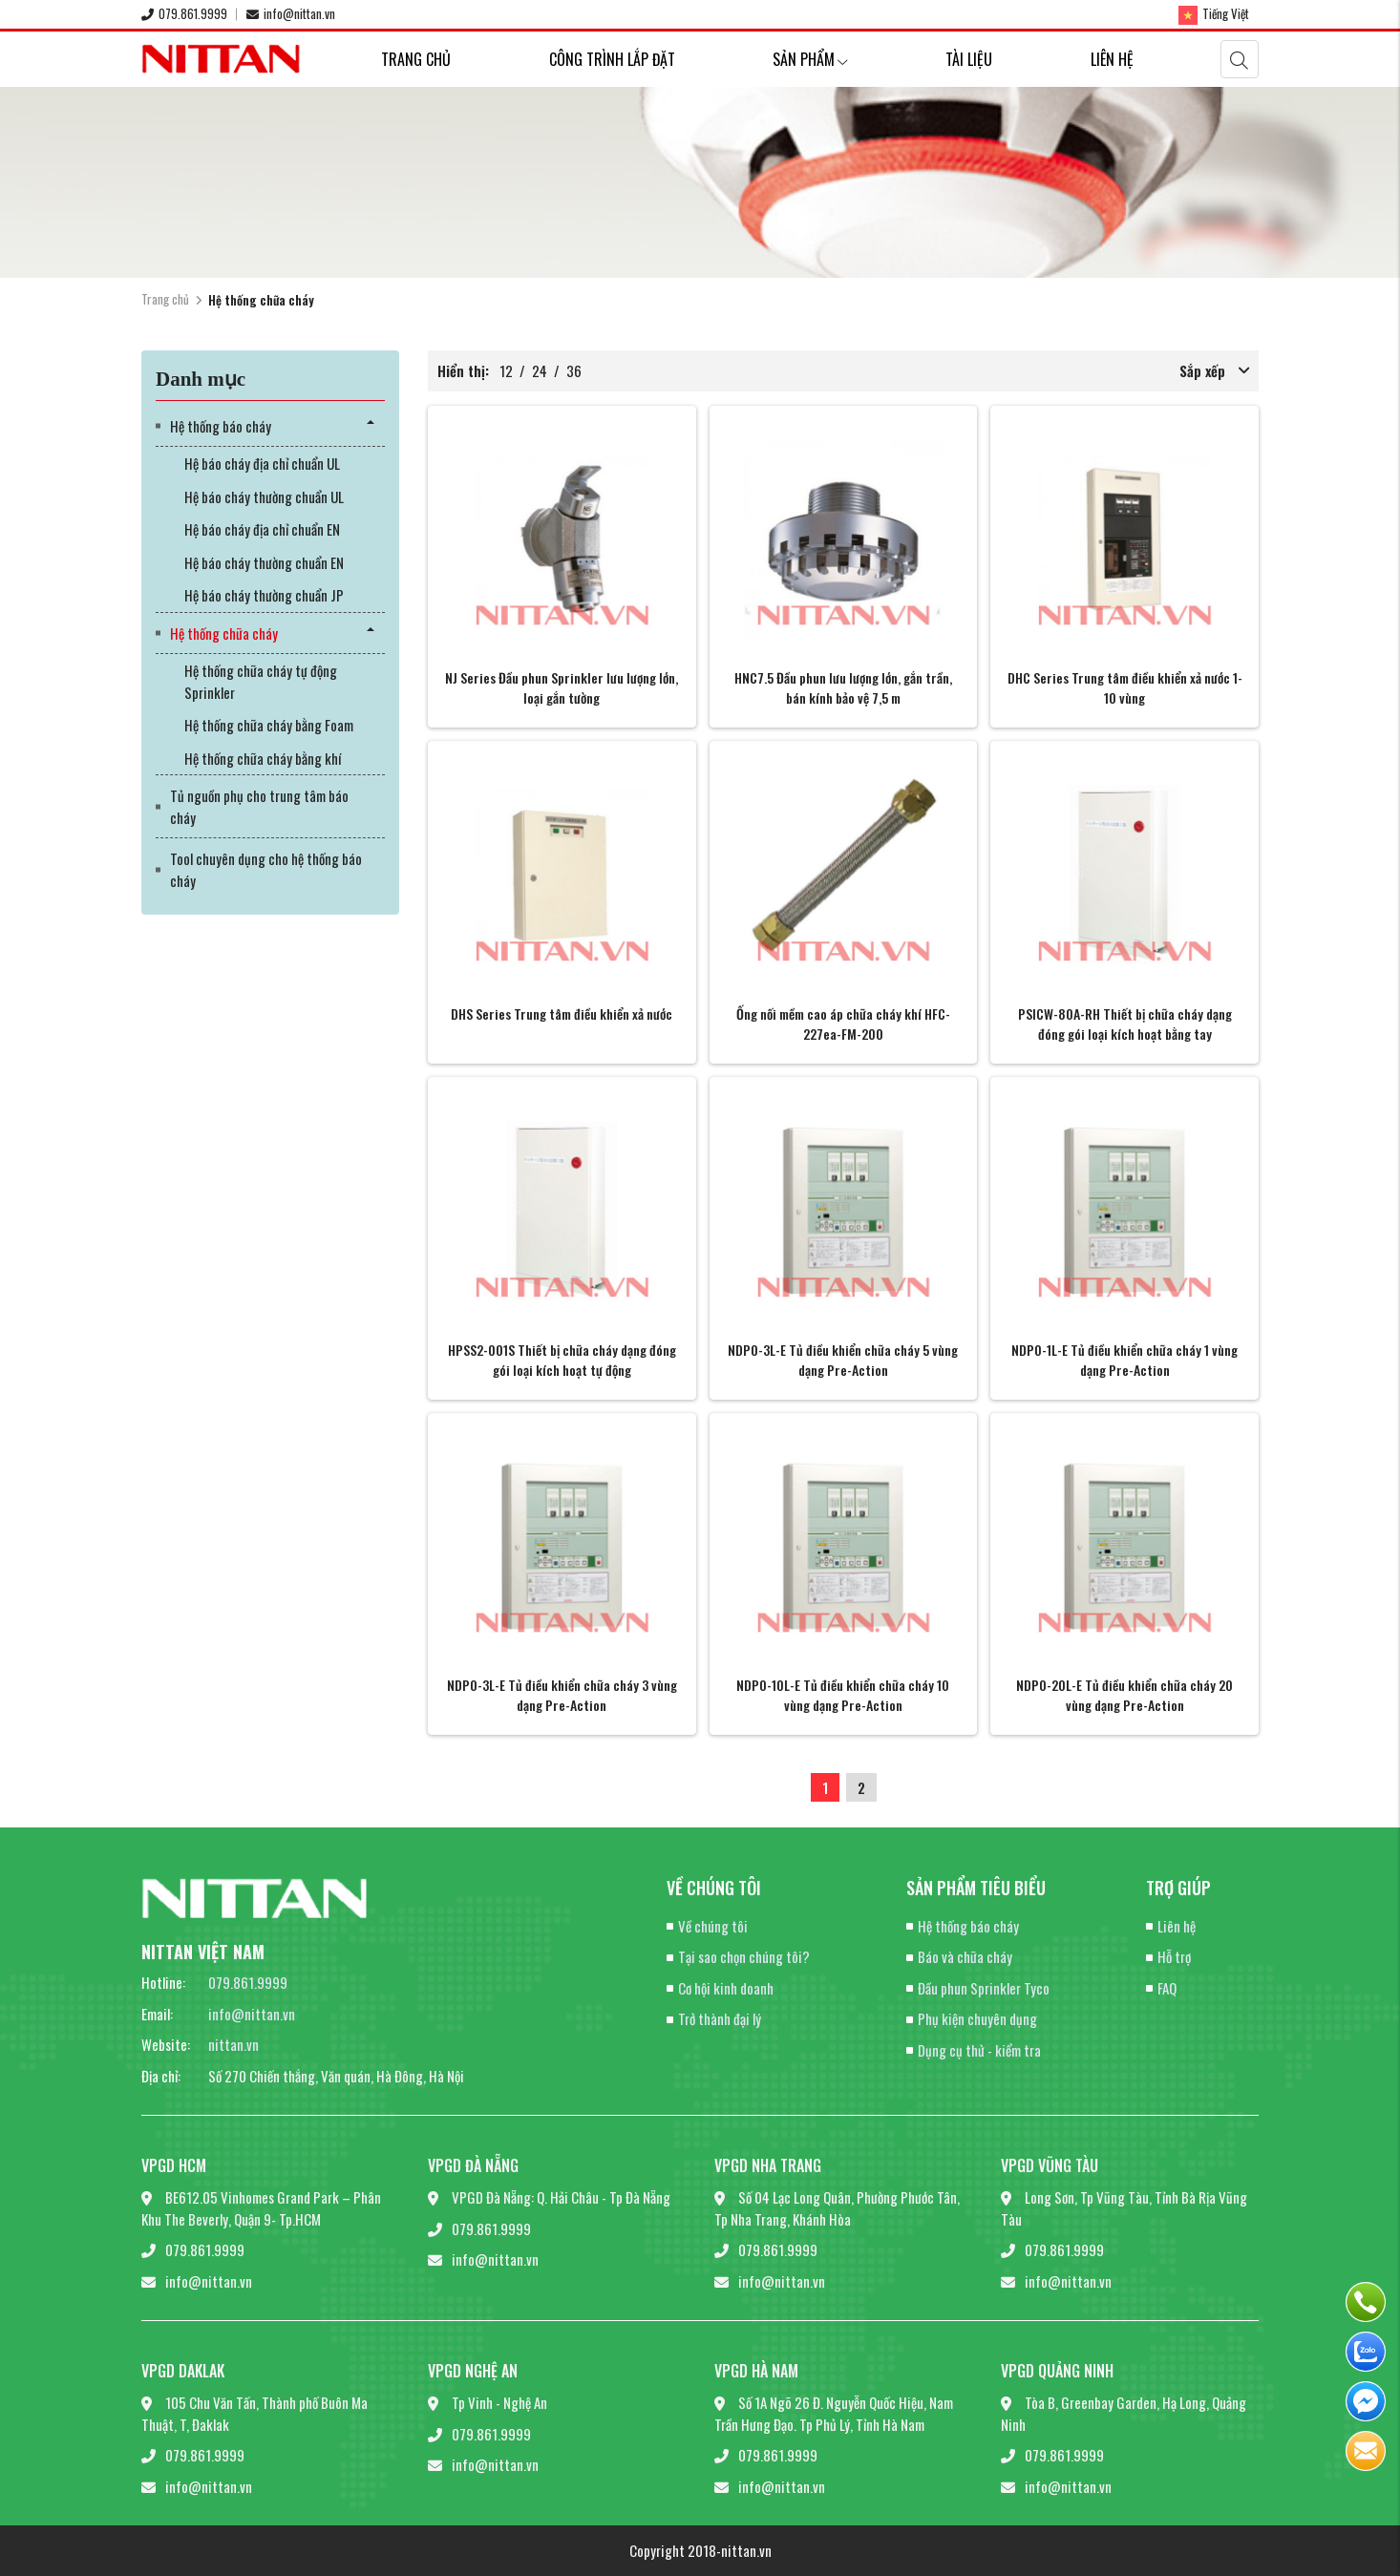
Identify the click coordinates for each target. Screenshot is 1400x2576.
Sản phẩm (810, 59)
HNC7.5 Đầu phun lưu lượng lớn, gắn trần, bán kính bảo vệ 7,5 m (843, 687)
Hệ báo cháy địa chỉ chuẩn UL (262, 463)
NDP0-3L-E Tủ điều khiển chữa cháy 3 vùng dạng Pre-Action (562, 1695)
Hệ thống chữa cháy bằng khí (262, 758)
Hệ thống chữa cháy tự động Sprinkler (260, 681)
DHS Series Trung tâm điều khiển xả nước (561, 1013)
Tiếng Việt (1213, 14)
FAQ (1167, 1987)
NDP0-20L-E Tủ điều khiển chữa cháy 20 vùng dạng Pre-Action (1124, 1695)
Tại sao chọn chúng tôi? (744, 1956)
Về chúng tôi (713, 1925)
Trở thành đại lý (719, 2018)
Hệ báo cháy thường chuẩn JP (264, 594)
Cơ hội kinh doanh (726, 1987)
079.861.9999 (184, 13)
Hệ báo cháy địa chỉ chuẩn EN (262, 528)
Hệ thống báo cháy (220, 425)
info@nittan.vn (290, 13)
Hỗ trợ (1174, 1956)
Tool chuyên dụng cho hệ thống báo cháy (266, 869)
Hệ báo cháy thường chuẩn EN (264, 562)
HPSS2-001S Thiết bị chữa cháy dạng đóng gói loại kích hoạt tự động (562, 1360)
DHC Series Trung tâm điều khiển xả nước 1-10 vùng (1125, 687)
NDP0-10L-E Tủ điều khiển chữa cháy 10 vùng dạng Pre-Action (842, 1695)
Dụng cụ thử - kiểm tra (979, 2049)
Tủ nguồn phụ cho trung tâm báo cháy (259, 806)
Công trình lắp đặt (612, 59)
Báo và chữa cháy (965, 1956)
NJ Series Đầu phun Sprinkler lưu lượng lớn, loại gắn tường (561, 687)
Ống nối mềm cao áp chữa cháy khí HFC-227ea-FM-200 (843, 1023)
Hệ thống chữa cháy (224, 633)
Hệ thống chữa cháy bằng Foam (268, 724)
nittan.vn (233, 2044)
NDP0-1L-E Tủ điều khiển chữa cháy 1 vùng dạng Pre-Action (1124, 1360)
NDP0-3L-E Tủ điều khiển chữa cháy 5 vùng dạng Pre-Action (843, 1360)
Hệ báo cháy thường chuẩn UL (264, 496)
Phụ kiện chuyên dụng (977, 2018)
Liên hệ (1112, 59)
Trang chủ (416, 59)
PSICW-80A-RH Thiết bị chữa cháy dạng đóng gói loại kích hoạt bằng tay (1125, 1023)
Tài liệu (968, 59)
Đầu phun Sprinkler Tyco (984, 1987)
